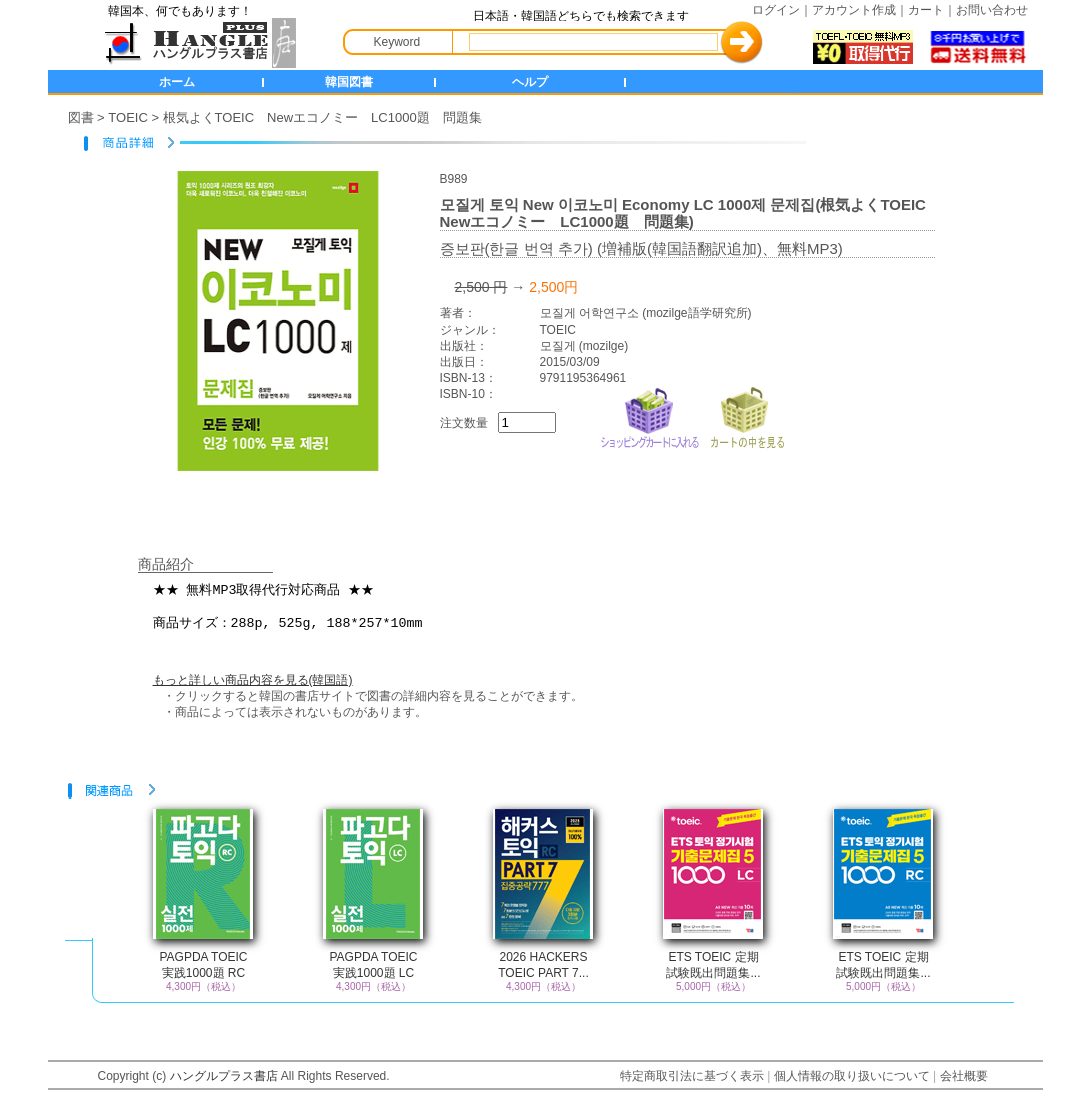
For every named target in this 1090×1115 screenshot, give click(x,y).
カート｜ (932, 10)
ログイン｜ (782, 10)
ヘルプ (530, 82)
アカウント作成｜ (860, 10)
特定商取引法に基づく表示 (692, 1076)
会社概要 (964, 1076)
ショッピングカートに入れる (650, 415)
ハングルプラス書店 (224, 1076)
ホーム (177, 82)
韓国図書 (349, 82)
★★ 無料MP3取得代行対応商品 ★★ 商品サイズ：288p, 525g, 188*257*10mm (558, 609)
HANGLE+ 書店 (196, 43)
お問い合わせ (992, 10)
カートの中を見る (747, 415)
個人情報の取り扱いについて (852, 1076)
